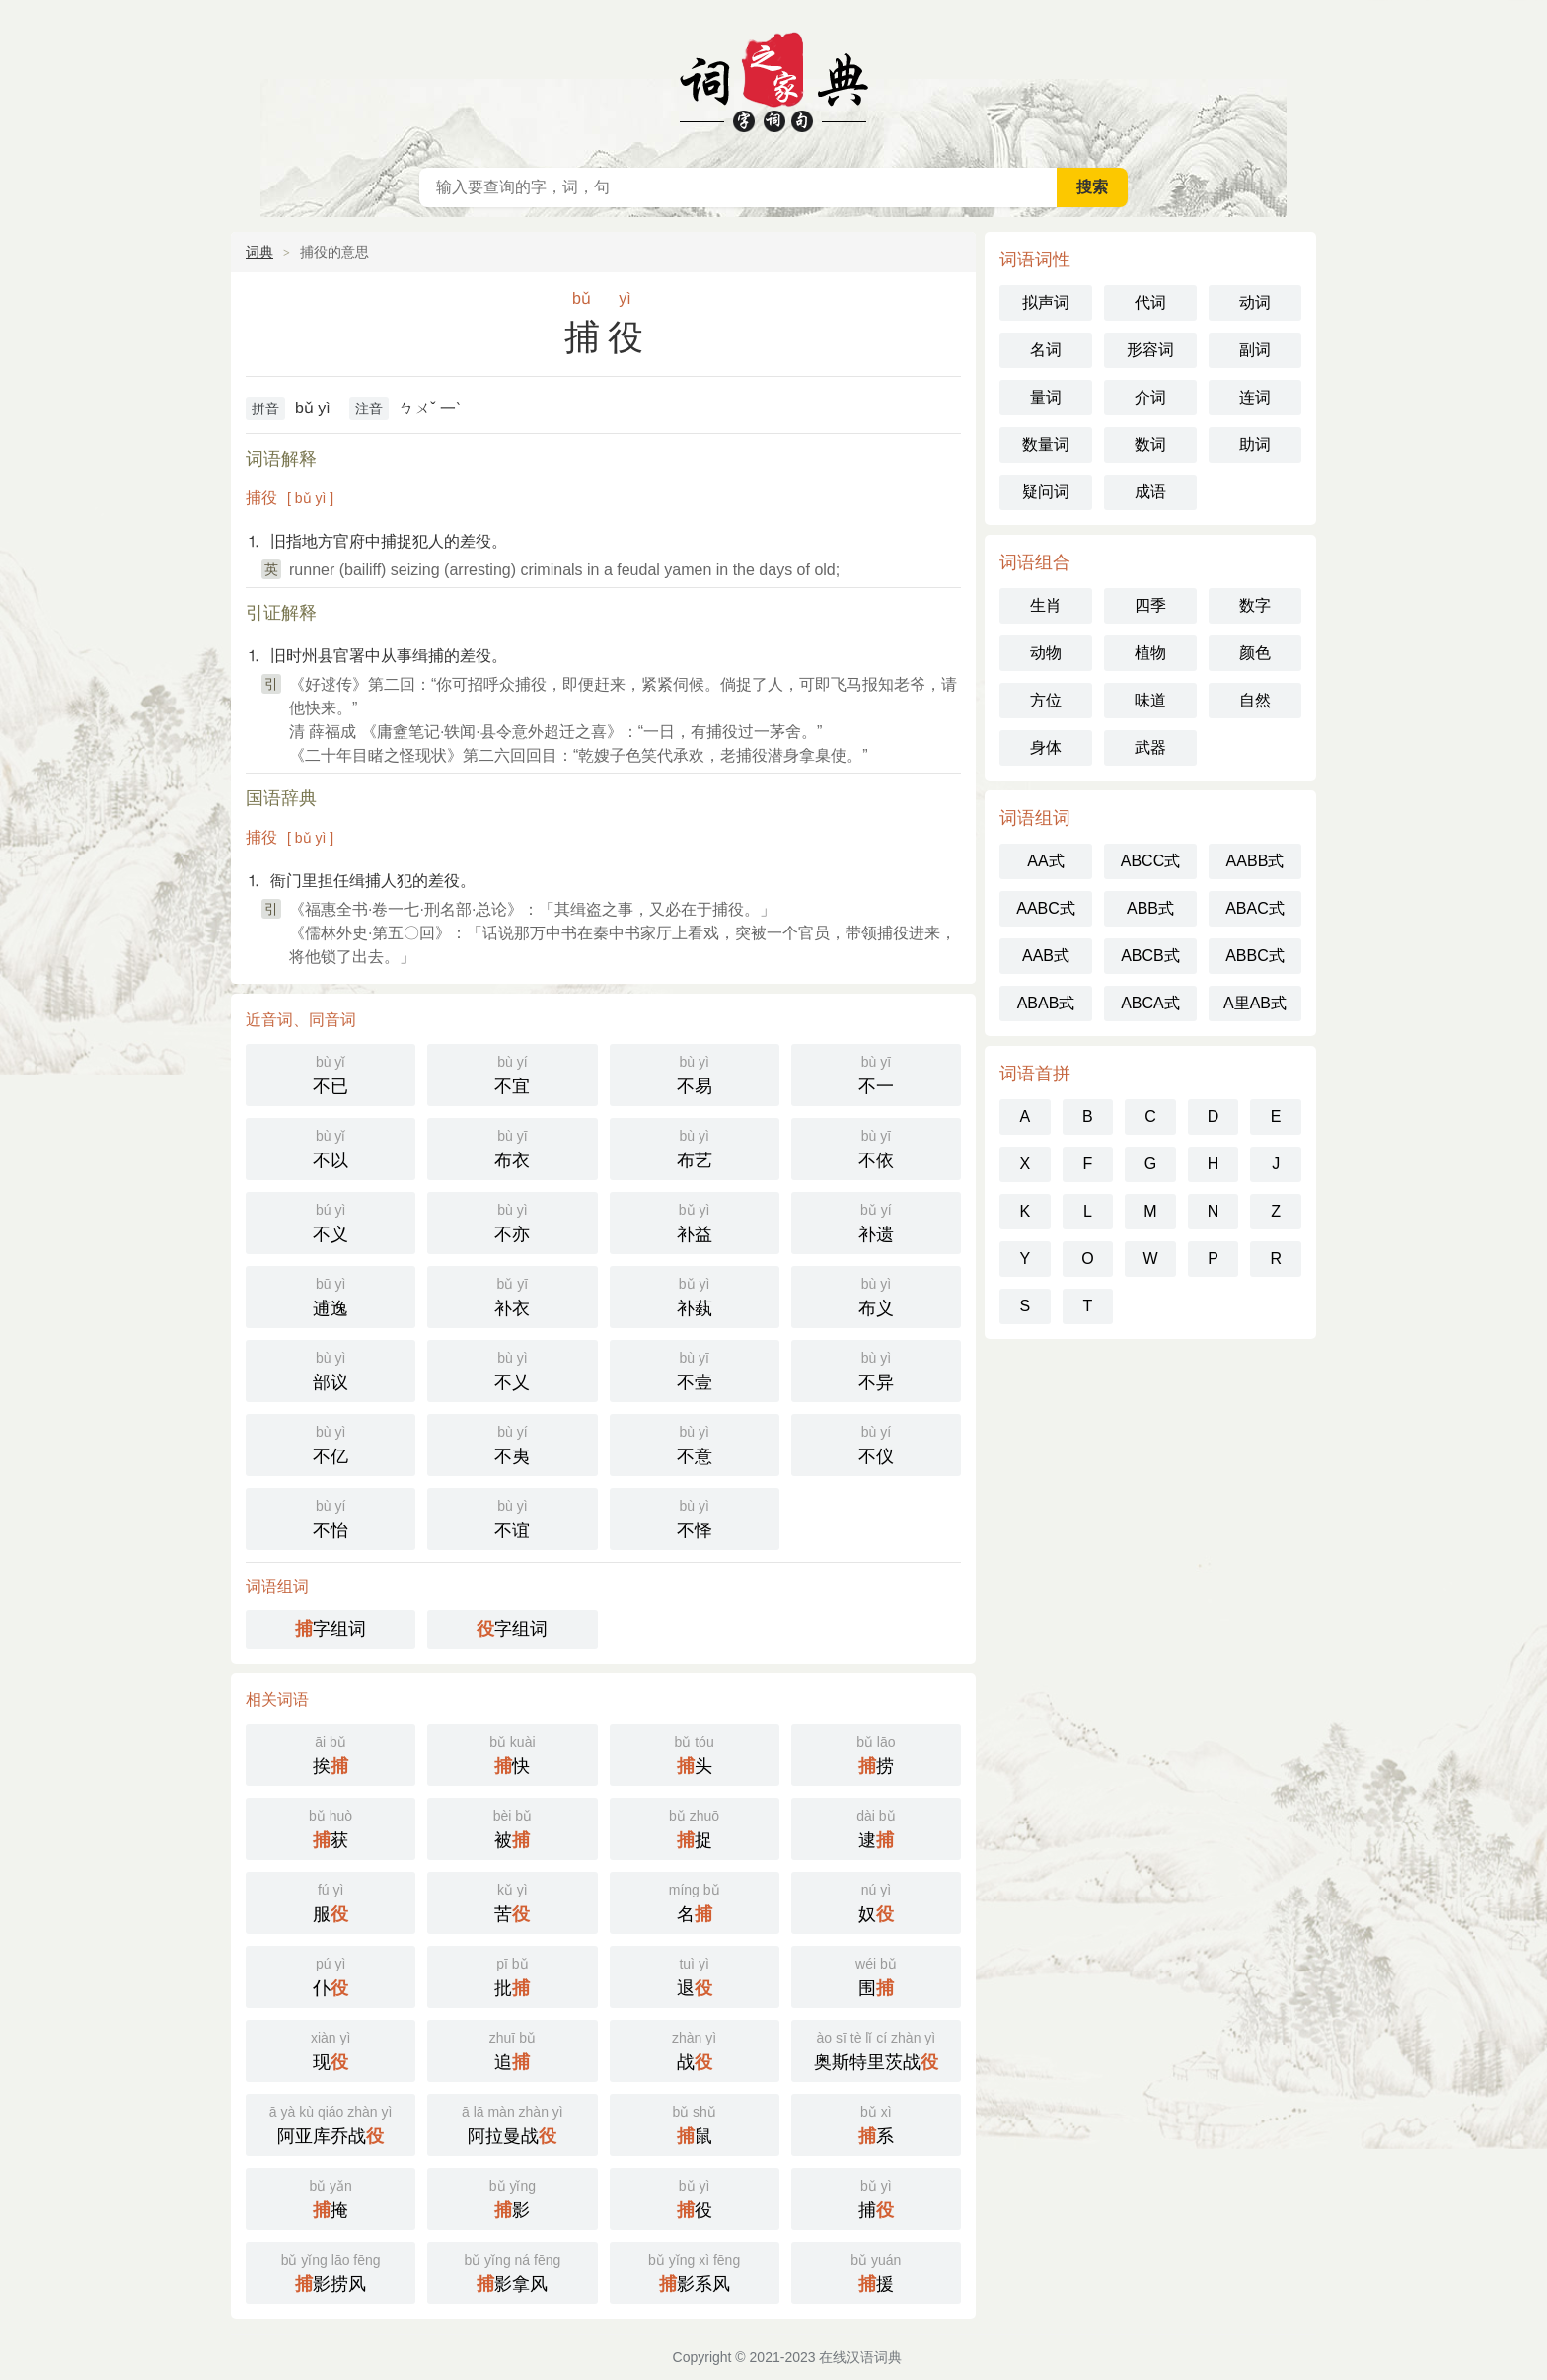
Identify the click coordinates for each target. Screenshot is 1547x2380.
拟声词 (1045, 302)
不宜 (512, 1073)
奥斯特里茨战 (876, 2049)
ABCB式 (1150, 955)
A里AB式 (1255, 1003)
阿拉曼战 (512, 2123)
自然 (1255, 700)
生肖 (1046, 605)
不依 (876, 1147)
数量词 (1045, 444)
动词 (1255, 302)
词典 (259, 252)
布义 (876, 1295)
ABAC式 (1255, 908)
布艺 (694, 1147)
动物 (1046, 652)
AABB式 (1255, 861)
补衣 (512, 1295)
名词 (1046, 349)
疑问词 (1045, 491)
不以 (330, 1147)
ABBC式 (1255, 955)
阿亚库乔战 (330, 2123)
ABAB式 (1046, 1003)
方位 (1046, 700)
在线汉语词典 (773, 79)
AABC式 (1045, 908)
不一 (876, 1073)
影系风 (694, 2271)
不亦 (512, 1221)
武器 (1150, 747)
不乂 (512, 1369)
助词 (1255, 444)
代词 (1150, 302)
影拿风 (512, 2271)
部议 (330, 1369)
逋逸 (330, 1295)
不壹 (694, 1369)
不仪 (876, 1443)
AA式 (1045, 861)
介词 (1150, 397)
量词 (1046, 397)
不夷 (512, 1443)
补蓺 (694, 1295)
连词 (1255, 397)
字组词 (330, 1629)
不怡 (330, 1517)
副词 (1255, 349)
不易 (694, 1073)
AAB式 (1045, 955)
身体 (1046, 747)
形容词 (1150, 349)
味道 (1150, 700)
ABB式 (1150, 908)
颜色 (1255, 652)
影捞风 (330, 2271)
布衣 (512, 1147)
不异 (876, 1369)
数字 (1255, 605)
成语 (1150, 491)
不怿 (694, 1517)
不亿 (330, 1443)
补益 (694, 1221)
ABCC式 (1150, 861)
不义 (330, 1221)
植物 (1150, 652)
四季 (1150, 605)
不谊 (512, 1517)
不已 (330, 1073)
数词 (1150, 444)
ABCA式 (1150, 1003)
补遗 (876, 1221)
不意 (694, 1443)
